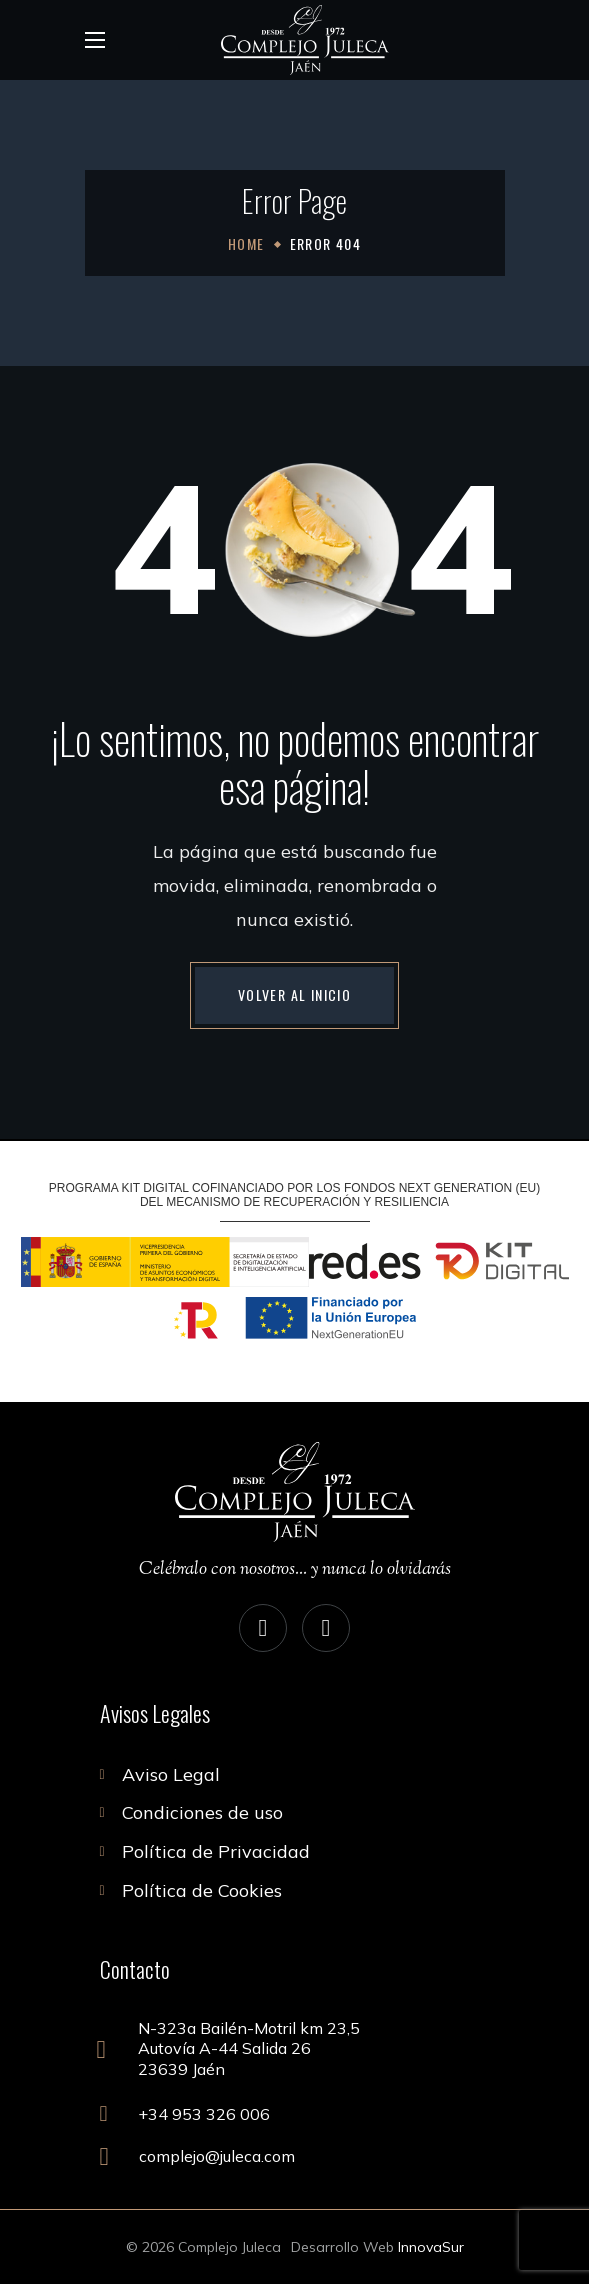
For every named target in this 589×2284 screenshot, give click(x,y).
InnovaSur (431, 2247)
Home (246, 243)
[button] (294, 995)
